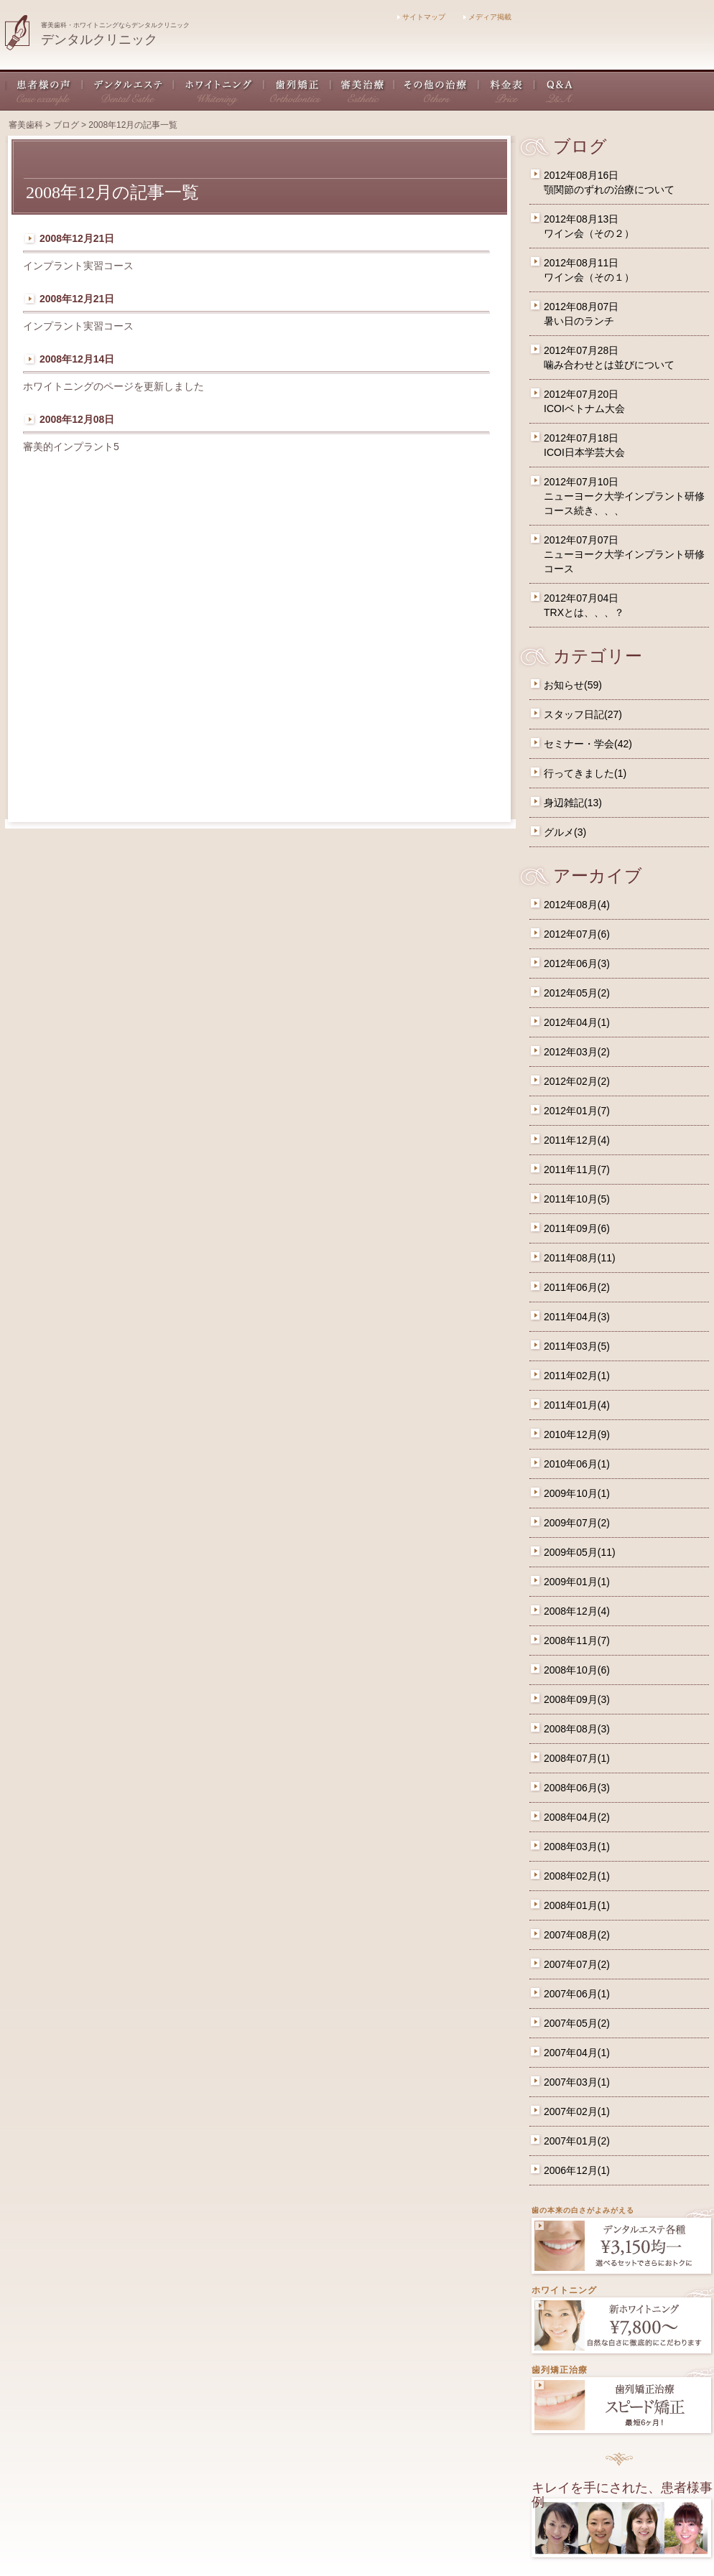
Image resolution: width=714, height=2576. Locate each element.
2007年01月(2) (577, 2141)
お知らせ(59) (573, 685)
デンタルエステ (128, 90)
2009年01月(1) (577, 1581)
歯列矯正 (297, 90)
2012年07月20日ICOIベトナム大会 (584, 401)
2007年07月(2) (577, 1964)
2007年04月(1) (577, 2052)
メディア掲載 (487, 17)
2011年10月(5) (577, 1199)
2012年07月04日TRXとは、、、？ (584, 605)
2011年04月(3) (577, 1316)
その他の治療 (436, 90)
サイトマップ (421, 17)
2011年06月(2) (577, 1287)
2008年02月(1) (577, 1876)
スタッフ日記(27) (583, 714)
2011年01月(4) (577, 1405)
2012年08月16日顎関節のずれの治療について (609, 182)
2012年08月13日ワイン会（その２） (589, 226)
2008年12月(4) (577, 1611)
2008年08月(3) (577, 1729)
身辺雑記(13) (573, 802)
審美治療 (362, 90)
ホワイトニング (219, 90)
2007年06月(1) (577, 1993)
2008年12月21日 (77, 238)
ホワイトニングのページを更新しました (113, 386)
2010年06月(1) (577, 1464)
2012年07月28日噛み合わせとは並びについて (609, 357)
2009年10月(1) (577, 1493)
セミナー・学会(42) (588, 744)
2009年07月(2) (577, 1523)
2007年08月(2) (577, 1935)
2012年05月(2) (577, 993)
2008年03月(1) (577, 1846)
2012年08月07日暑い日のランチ (581, 314)
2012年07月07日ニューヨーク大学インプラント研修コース (624, 554)
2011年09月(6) (577, 1228)
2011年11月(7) (577, 1169)
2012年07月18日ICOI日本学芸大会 (584, 445)
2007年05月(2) (577, 2023)
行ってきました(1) (585, 773)
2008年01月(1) (577, 1905)
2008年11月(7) (577, 1640)
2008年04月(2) (577, 1817)
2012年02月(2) (577, 1081)
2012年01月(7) (577, 1110)
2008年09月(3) (577, 1699)
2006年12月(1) (577, 2170)
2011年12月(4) (577, 1140)
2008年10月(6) (577, 1670)
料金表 (507, 90)
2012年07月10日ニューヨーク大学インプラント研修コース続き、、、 (624, 496)
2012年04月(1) (577, 1022)
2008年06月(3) (577, 1787)
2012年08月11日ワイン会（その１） (589, 270)
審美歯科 (26, 125)
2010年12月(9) (577, 1434)
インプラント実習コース (78, 265)
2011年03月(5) (577, 1346)
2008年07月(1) (577, 1758)
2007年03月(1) (577, 2082)
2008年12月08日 (77, 419)
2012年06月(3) (577, 963)
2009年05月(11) (580, 1552)
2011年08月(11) (580, 1258)
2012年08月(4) (577, 904)
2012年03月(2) (577, 1052)
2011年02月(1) (577, 1375)
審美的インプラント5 (71, 446)
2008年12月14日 (77, 359)
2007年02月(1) (577, 2111)
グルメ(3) (565, 832)
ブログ (66, 125)
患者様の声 (44, 90)
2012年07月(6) (577, 934)
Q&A (554, 90)
